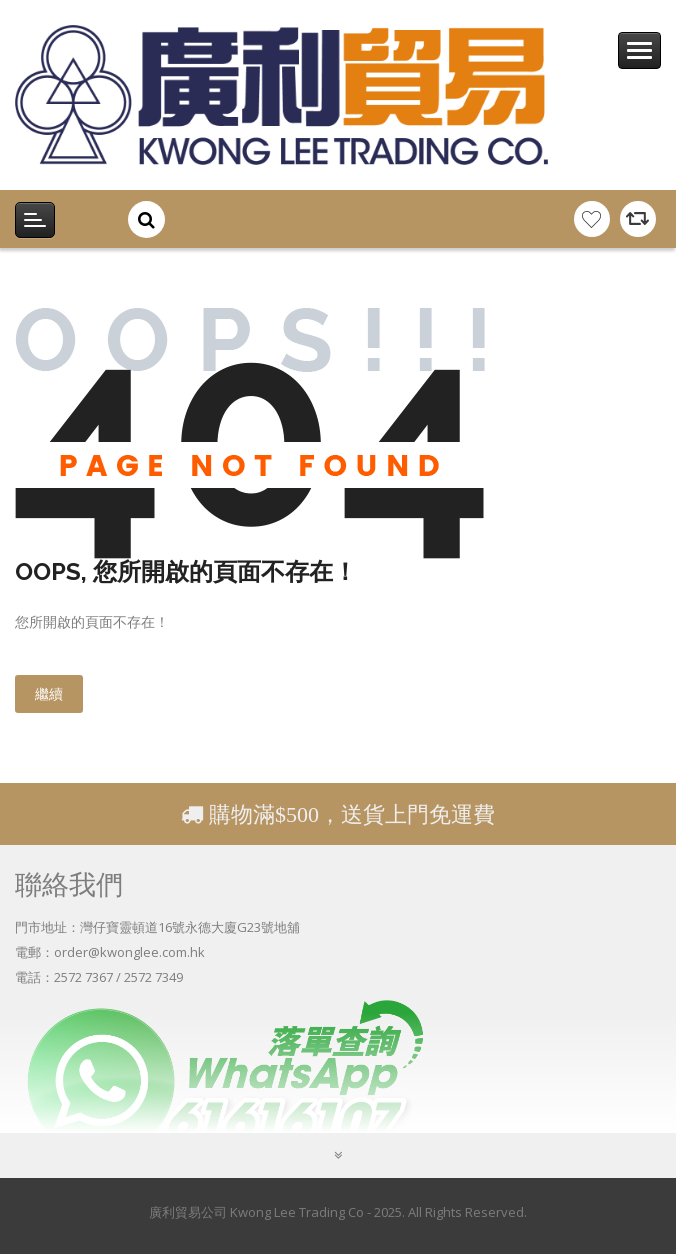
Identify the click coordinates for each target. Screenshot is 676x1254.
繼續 (49, 693)
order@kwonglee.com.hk (129, 952)
